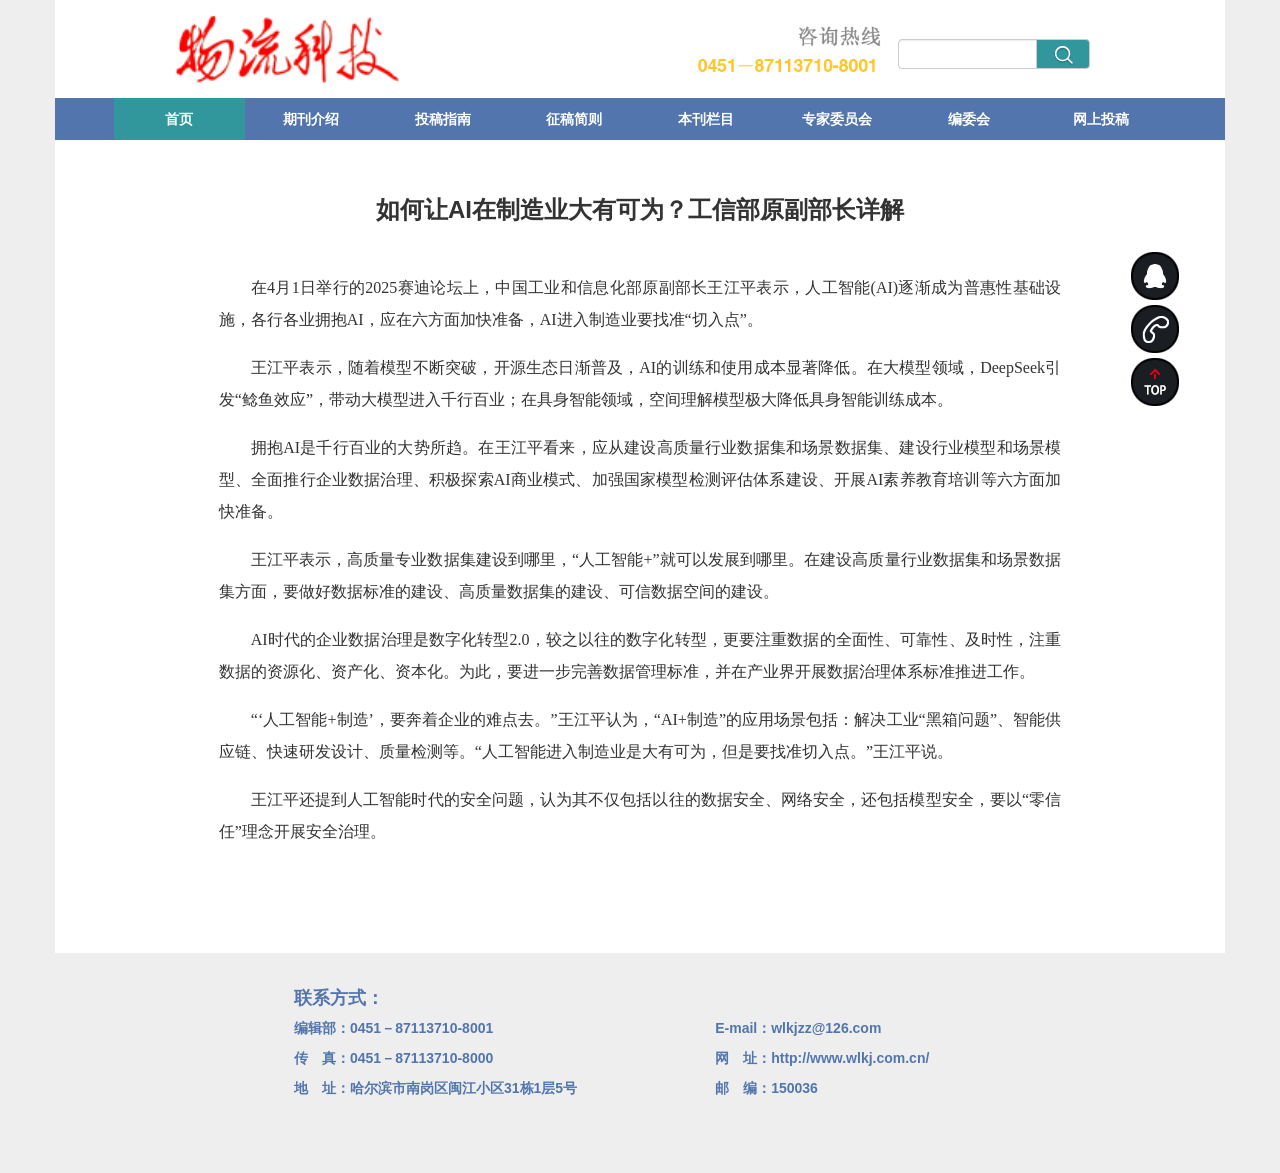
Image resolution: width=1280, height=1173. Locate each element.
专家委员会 (837, 119)
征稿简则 (574, 119)
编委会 (969, 119)
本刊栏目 (706, 119)
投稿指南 (443, 119)
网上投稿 (1101, 119)
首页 (179, 119)
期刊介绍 (311, 119)
